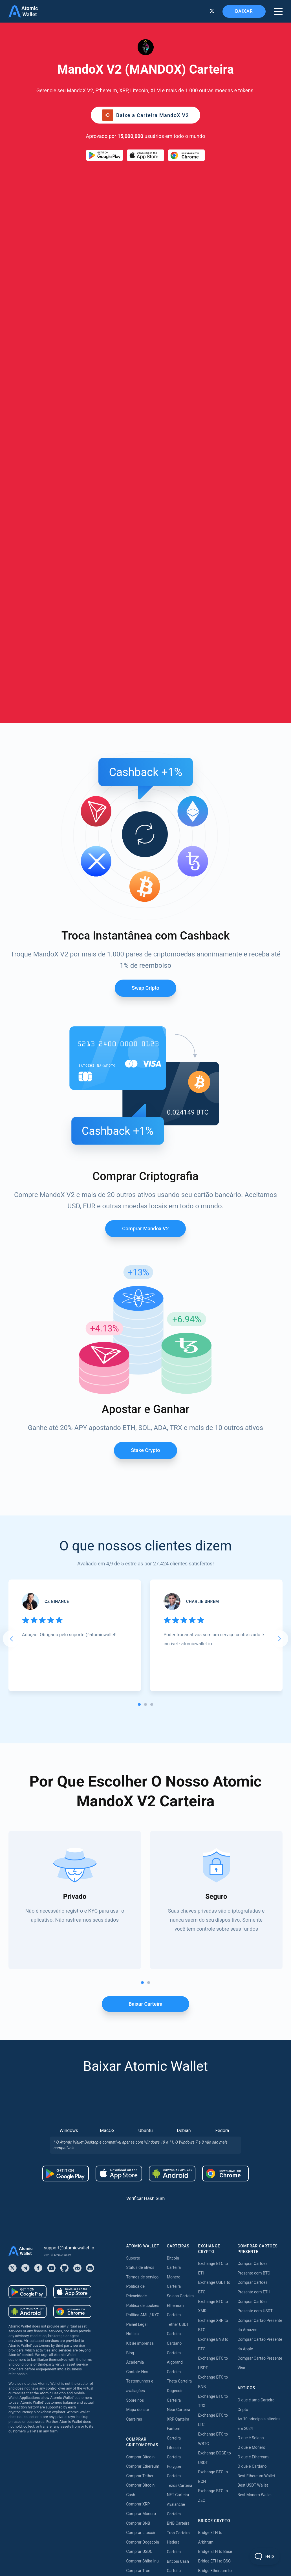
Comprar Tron (138, 2192)
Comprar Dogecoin (142, 2164)
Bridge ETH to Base (215, 2173)
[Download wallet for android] (104, 155)
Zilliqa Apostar (179, 2480)
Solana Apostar (180, 2518)
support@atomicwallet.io (69, 1869)
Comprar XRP (138, 2126)
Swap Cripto (145, 610)
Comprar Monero (141, 2135)
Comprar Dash (138, 2230)
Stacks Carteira (180, 2315)
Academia (135, 1984)
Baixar (244, 11)
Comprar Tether (140, 2097)
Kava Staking (178, 2376)
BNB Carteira (178, 2145)
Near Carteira (178, 2031)
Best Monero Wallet (254, 2116)
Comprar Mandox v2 (145, 850)
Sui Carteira (177, 2306)
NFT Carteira (178, 2117)
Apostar (174, 2348)
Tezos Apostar (179, 2433)
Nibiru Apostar (179, 2528)
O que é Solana (250, 2060)
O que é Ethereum (252, 2078)
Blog (130, 1974)
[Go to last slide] (11, 1260)
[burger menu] (278, 11)
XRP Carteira (178, 2041)
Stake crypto (145, 1072)
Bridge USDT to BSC (215, 2249)
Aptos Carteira (179, 2230)
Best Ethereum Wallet (256, 2097)
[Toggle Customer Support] (265, 2556)
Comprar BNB (138, 2145)
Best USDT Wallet (252, 2107)
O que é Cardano (251, 2088)
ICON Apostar (179, 2509)
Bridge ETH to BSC (214, 2183)
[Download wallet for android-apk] (172, 1795)
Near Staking (178, 2405)
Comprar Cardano (141, 2221)
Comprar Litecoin (141, 2154)
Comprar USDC (139, 2173)
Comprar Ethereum (142, 2088)
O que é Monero (251, 2069)
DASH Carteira (179, 2278)
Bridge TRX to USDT (215, 2315)
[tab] (139, 1326)
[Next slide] (279, 1260)
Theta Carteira (179, 2003)
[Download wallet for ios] (145, 155)
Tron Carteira (178, 2154)
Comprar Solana (140, 2202)
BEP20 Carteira (180, 2221)
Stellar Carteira (180, 2202)
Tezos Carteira (179, 2107)
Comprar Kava (138, 2211)
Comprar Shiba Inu (142, 2183)
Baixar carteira (145, 1626)
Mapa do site (137, 2031)
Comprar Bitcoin (140, 2078)
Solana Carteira (180, 1917)
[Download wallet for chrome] (186, 155)
